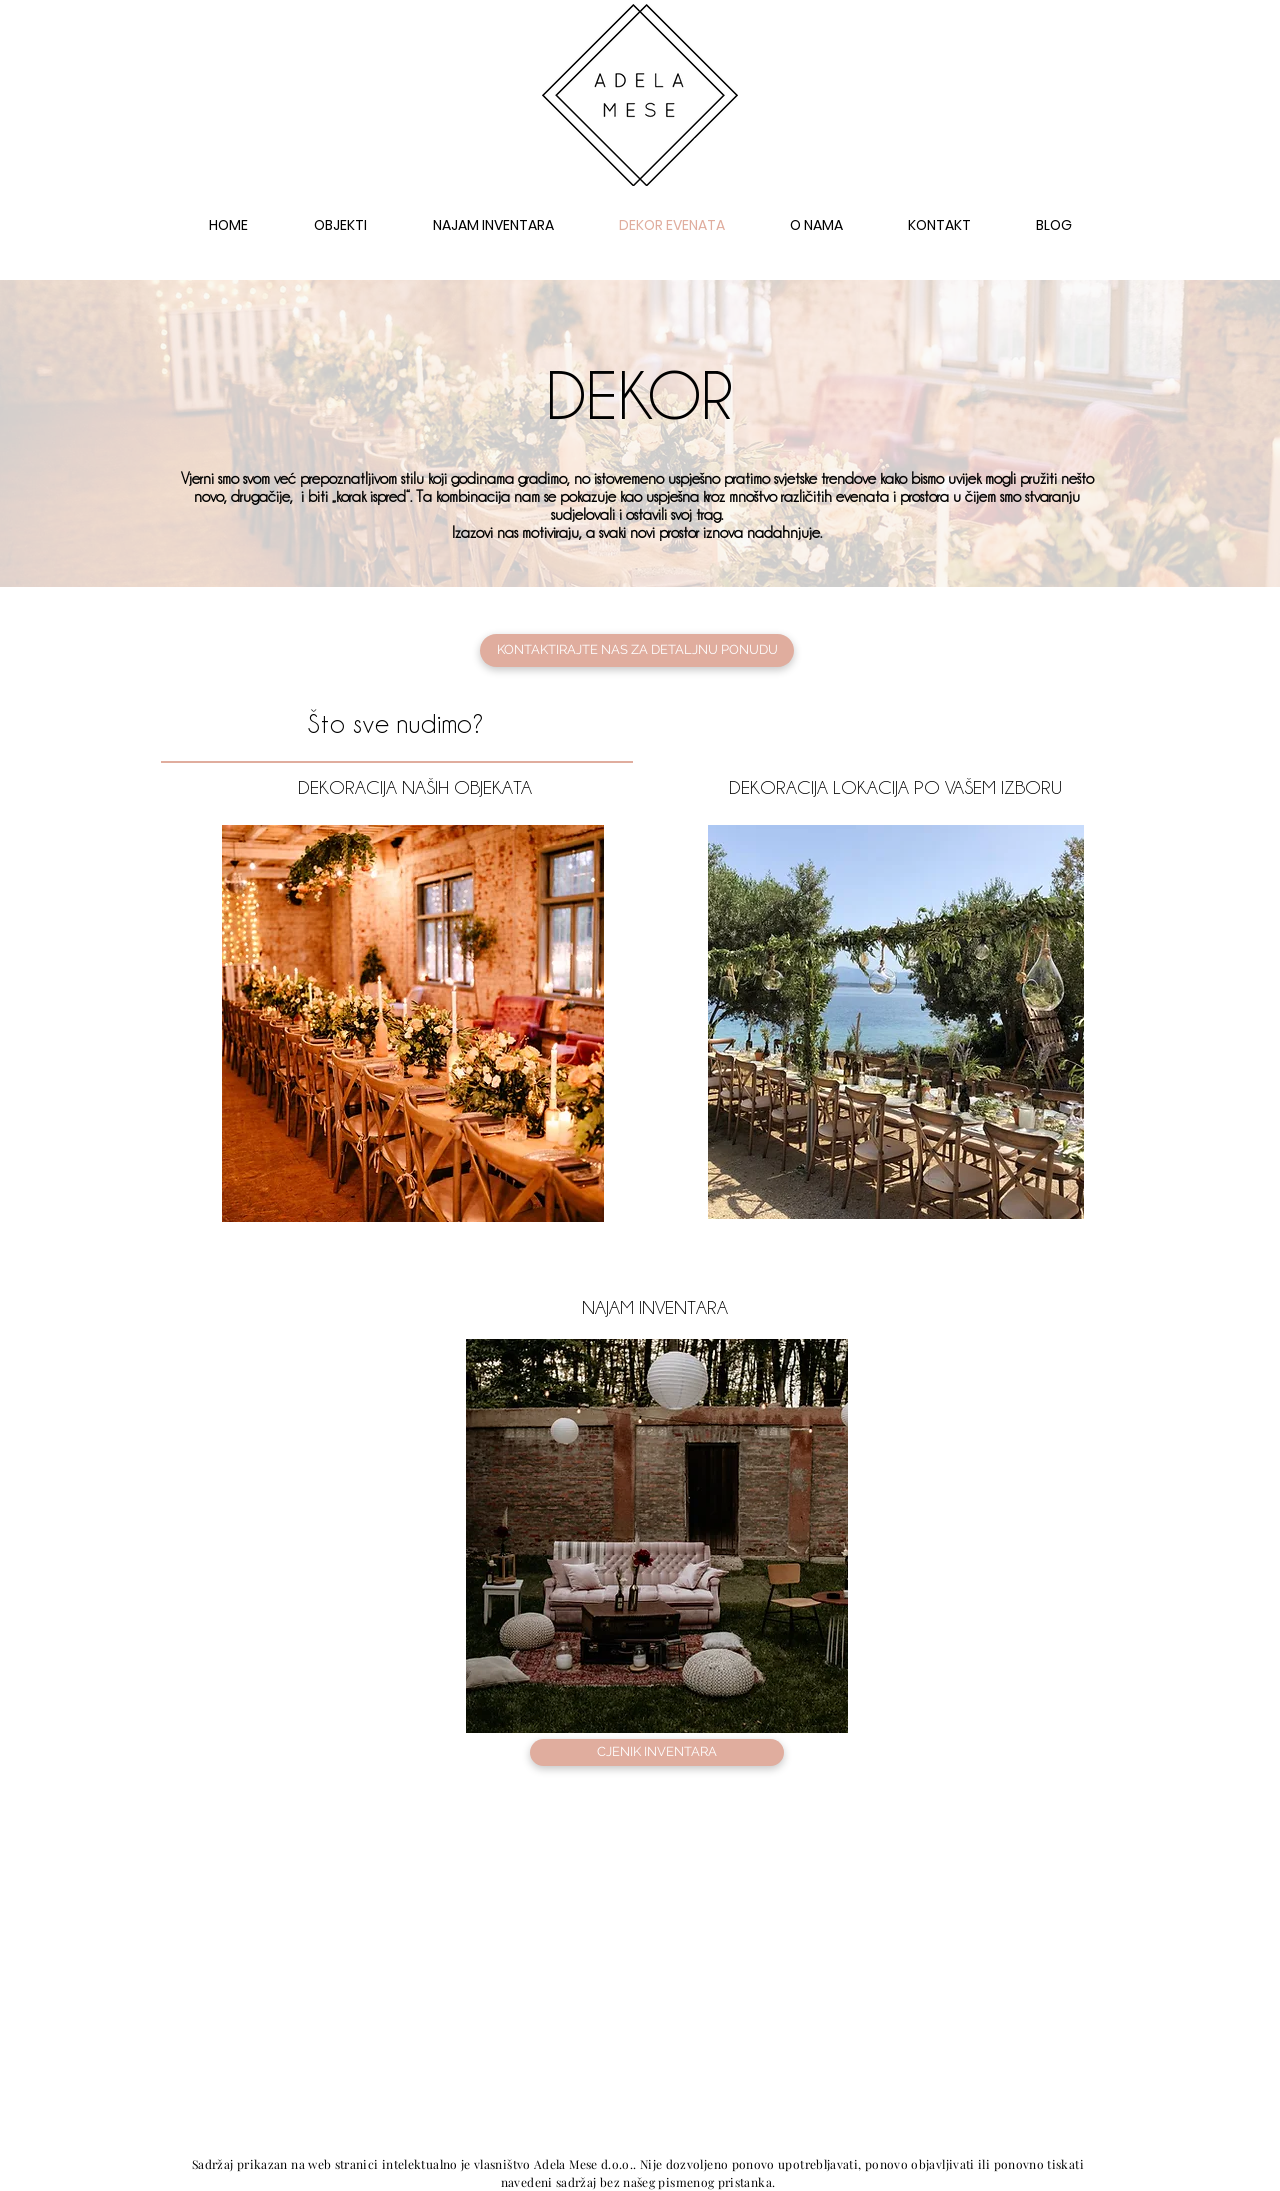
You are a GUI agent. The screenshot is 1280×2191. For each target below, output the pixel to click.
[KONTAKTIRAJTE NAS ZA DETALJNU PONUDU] (637, 650)
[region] (413, 1023)
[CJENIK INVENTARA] (657, 1752)
